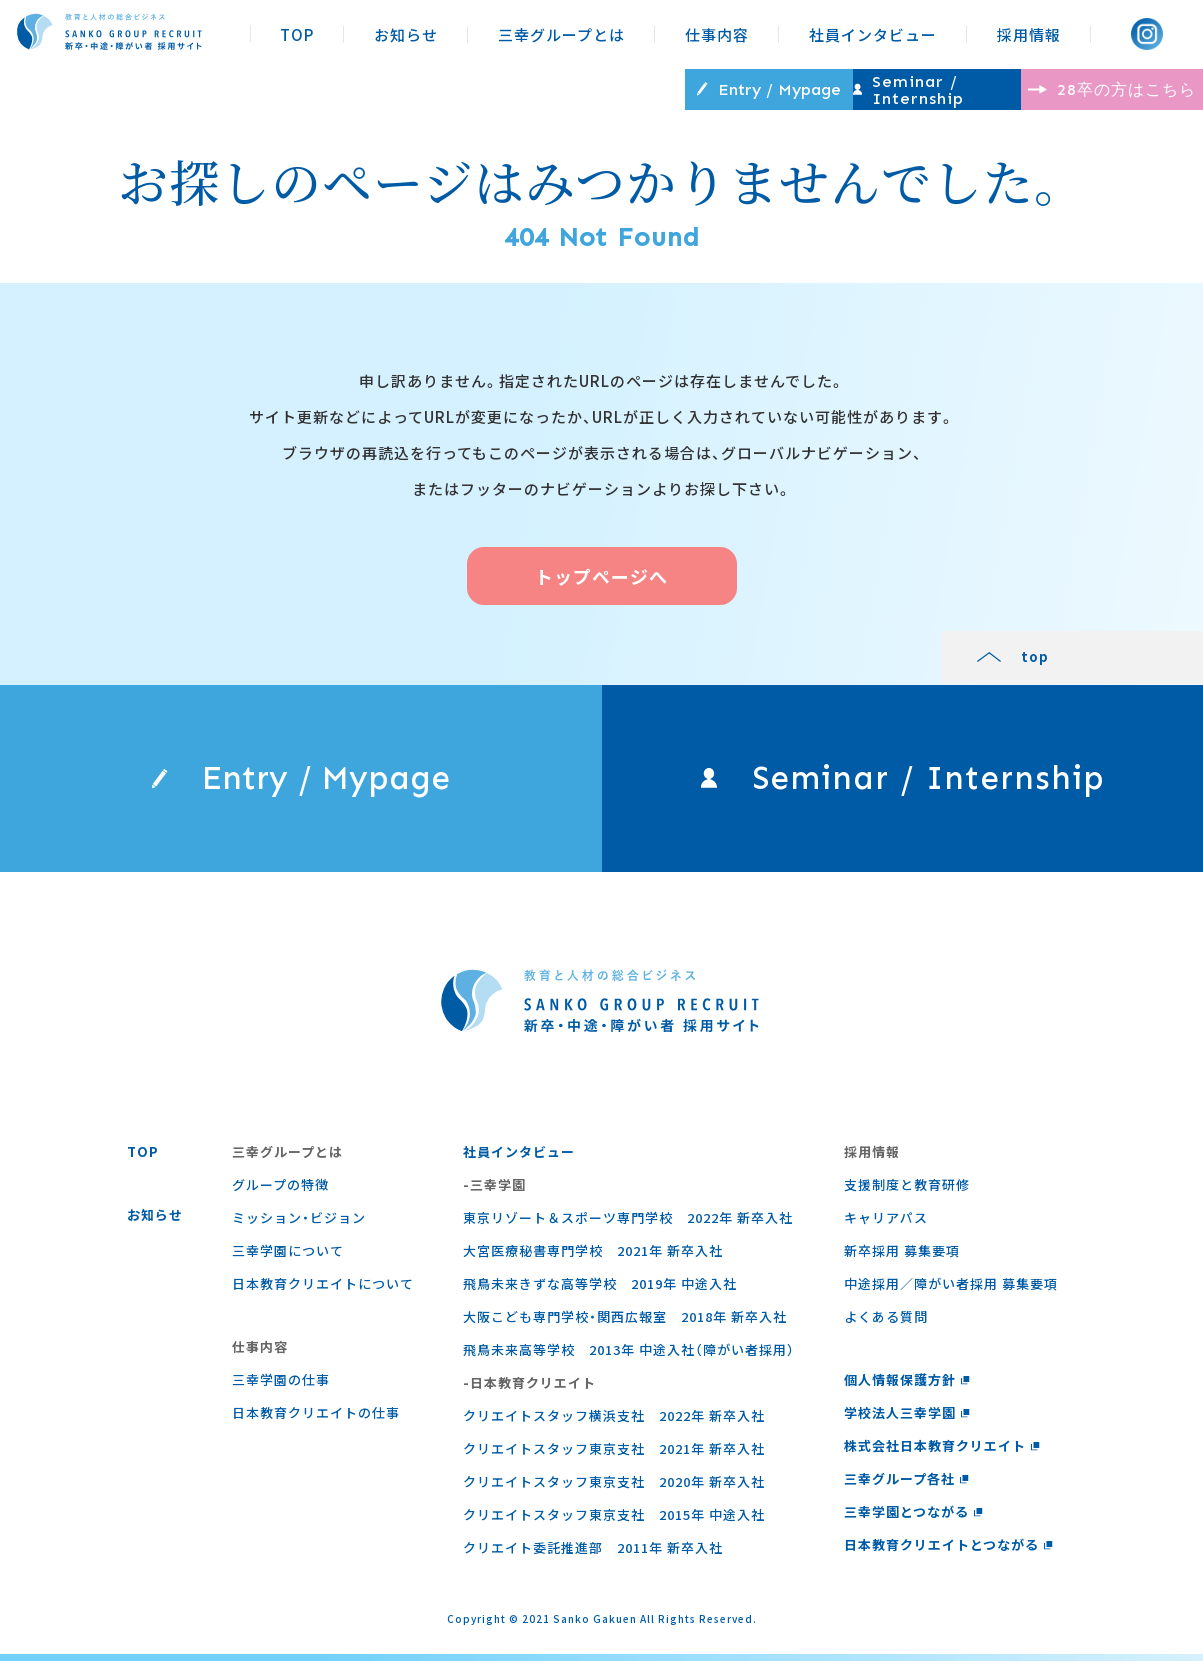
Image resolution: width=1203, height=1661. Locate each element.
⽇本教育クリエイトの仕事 (315, 1419)
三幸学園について (287, 1257)
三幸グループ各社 (904, 1485)
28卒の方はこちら (1073, 88)
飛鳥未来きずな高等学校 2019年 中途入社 (599, 1290)
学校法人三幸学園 (905, 1419)
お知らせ (406, 34)
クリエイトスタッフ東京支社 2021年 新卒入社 (613, 1455)
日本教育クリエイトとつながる (946, 1551)
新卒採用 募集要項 (900, 1257)
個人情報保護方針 (905, 1386)
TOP (297, 34)
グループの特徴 (279, 1191)
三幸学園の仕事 (280, 1386)
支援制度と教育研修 (905, 1191)
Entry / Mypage (553, 89)
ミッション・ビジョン (298, 1224)
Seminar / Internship (813, 89)
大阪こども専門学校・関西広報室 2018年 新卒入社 (624, 1323)
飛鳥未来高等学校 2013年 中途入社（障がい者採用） (628, 1356)
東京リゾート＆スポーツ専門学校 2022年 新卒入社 (627, 1224)
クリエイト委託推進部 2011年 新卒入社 (592, 1554)
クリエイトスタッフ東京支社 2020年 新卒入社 (613, 1488)
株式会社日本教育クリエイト (940, 1452)
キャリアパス (884, 1224)
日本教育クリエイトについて (322, 1290)
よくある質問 (884, 1323)
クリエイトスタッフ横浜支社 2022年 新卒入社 (613, 1422)
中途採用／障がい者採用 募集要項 (949, 1290)
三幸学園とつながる (911, 1518)
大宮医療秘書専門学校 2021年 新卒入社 (592, 1257)
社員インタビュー (873, 34)
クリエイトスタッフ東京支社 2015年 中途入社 (613, 1521)
